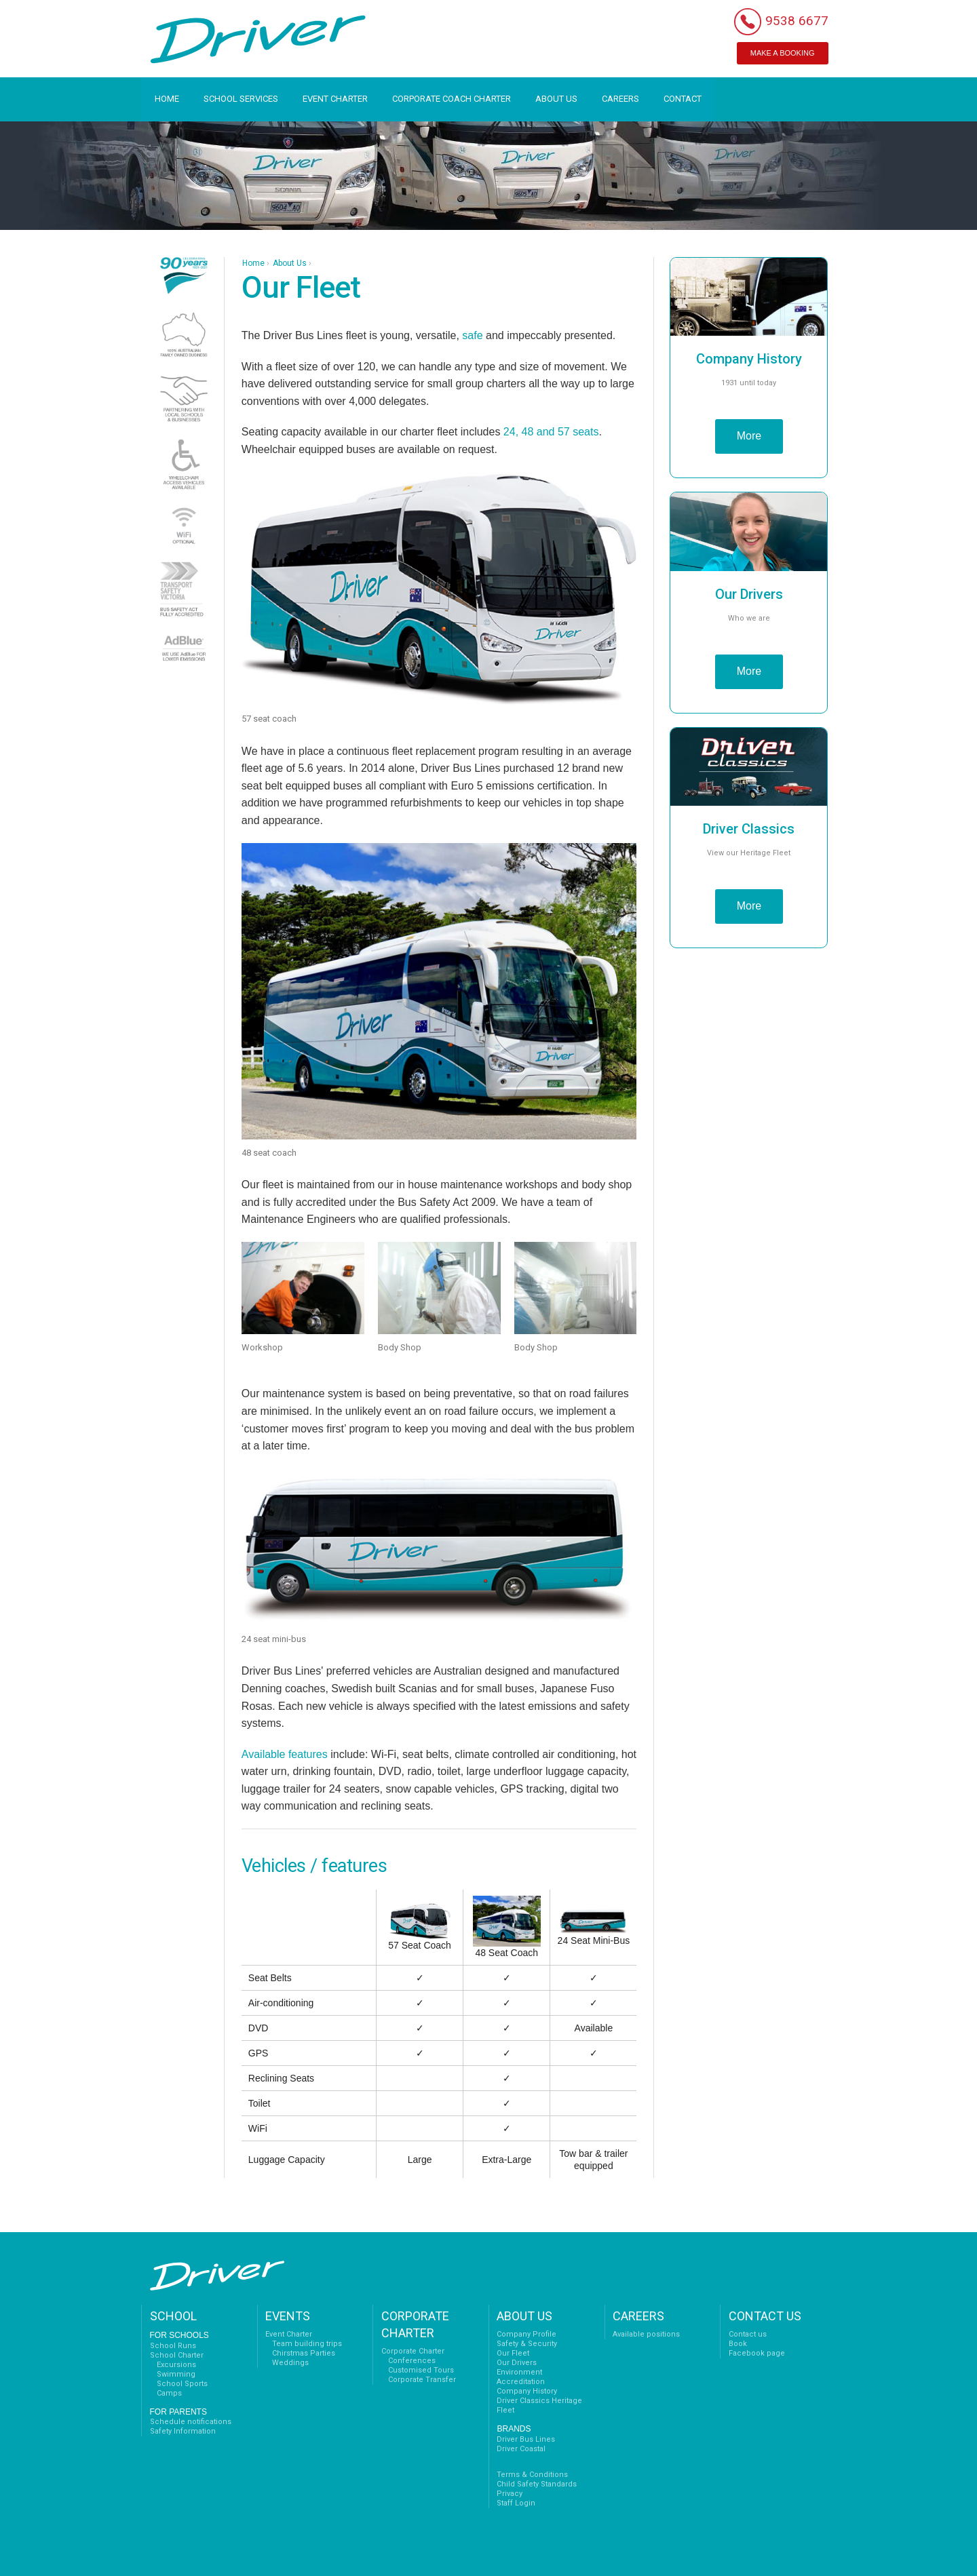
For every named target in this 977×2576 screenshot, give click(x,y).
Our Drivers (517, 2362)
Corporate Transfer (422, 2379)
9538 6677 (796, 20)
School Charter (177, 2355)
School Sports (182, 2383)
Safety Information (183, 2431)
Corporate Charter (412, 2351)
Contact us (748, 2334)
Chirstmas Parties (303, 2353)
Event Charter (288, 2334)
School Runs (173, 2345)
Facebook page (757, 2353)
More (749, 436)
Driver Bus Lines (526, 2439)
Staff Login (516, 2503)
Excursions (176, 2364)
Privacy (509, 2493)
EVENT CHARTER (335, 99)
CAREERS (620, 99)
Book (738, 2343)
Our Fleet (513, 2353)
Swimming (176, 2374)
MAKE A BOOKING (782, 53)
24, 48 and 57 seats (551, 431)
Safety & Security (527, 2343)
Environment (519, 2372)
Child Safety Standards (537, 2484)
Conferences (412, 2360)
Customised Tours (421, 2370)
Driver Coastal (521, 2448)
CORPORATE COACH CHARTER (451, 99)
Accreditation (521, 2381)
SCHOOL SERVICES (241, 99)
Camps (169, 2393)
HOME (167, 99)
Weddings (290, 2362)
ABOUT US (556, 99)
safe (472, 335)
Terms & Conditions (532, 2474)
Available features (285, 1754)
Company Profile (526, 2334)
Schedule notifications (190, 2421)
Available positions (646, 2334)
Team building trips (307, 2343)
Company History (527, 2391)
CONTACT (683, 99)
